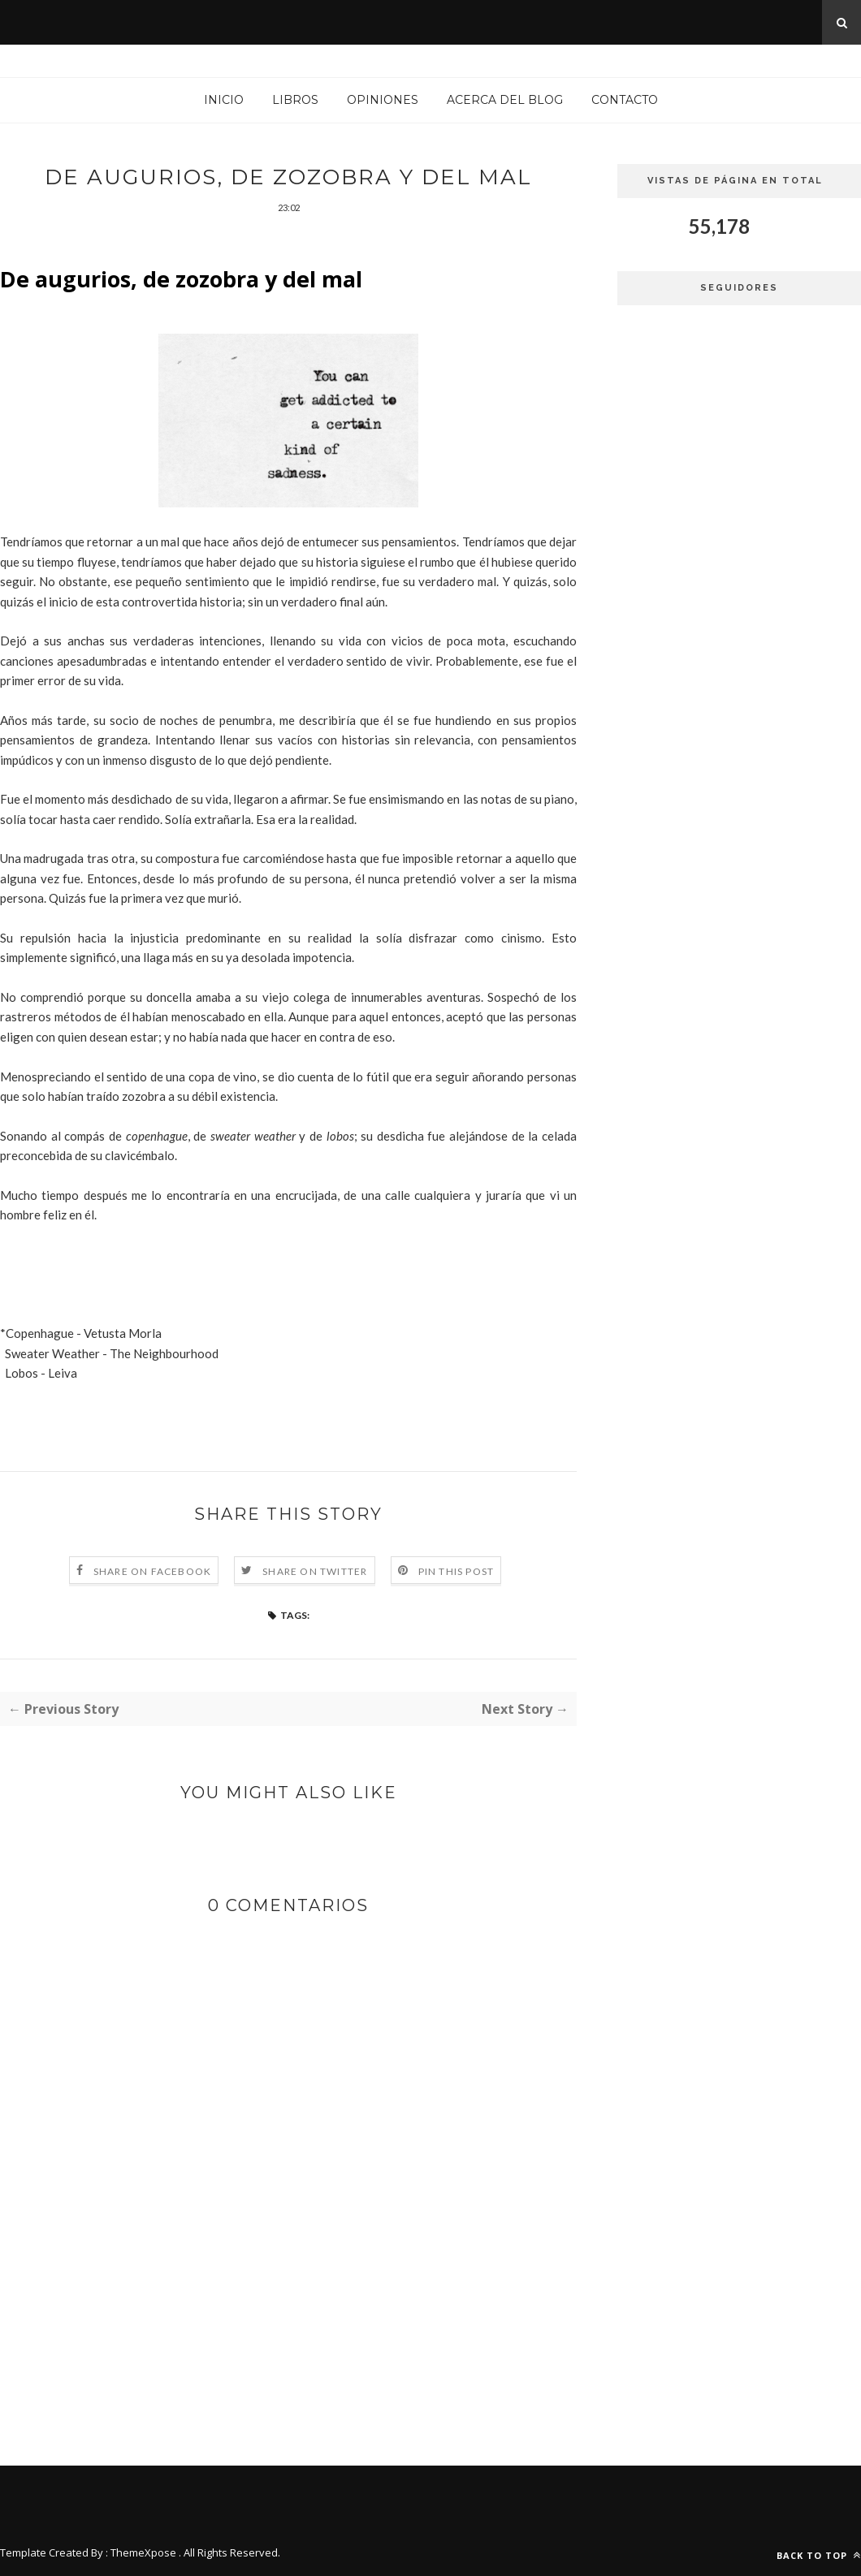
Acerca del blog (505, 100)
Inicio (224, 100)
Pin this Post (456, 1571)
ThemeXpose (143, 2552)
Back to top (819, 2555)
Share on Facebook (152, 1571)
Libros (295, 100)
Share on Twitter (314, 1571)
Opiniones (382, 100)
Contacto (624, 100)
